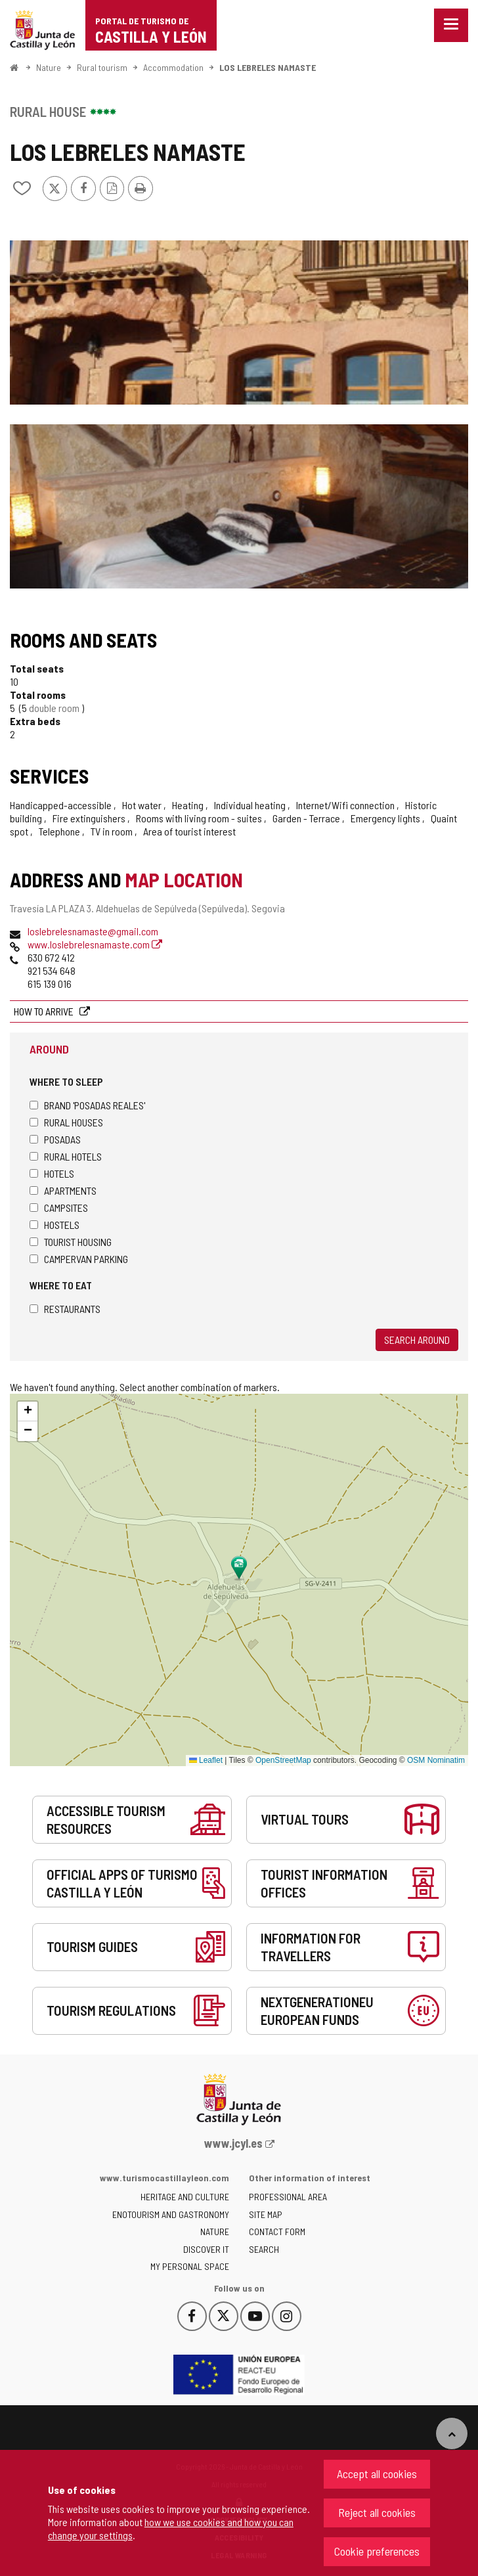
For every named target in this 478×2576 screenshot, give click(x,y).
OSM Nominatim (436, 1760)
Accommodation (173, 67)
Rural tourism (102, 67)
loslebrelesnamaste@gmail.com (93, 931)
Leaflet (206, 1760)
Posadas (55, 1139)
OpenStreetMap (283, 1760)
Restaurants (65, 1308)
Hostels (54, 1224)
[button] (27, 1411)
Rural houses (66, 1122)
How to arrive (45, 1011)
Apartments (63, 1190)
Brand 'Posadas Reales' (87, 1105)
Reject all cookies (377, 2512)
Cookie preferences (377, 2551)
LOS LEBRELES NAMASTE (267, 67)
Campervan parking (79, 1259)
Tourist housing (71, 1241)
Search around (417, 1339)
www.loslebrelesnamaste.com (95, 944)
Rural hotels (66, 1156)
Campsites (59, 1207)
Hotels (52, 1173)
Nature (48, 67)
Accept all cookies (377, 2473)
